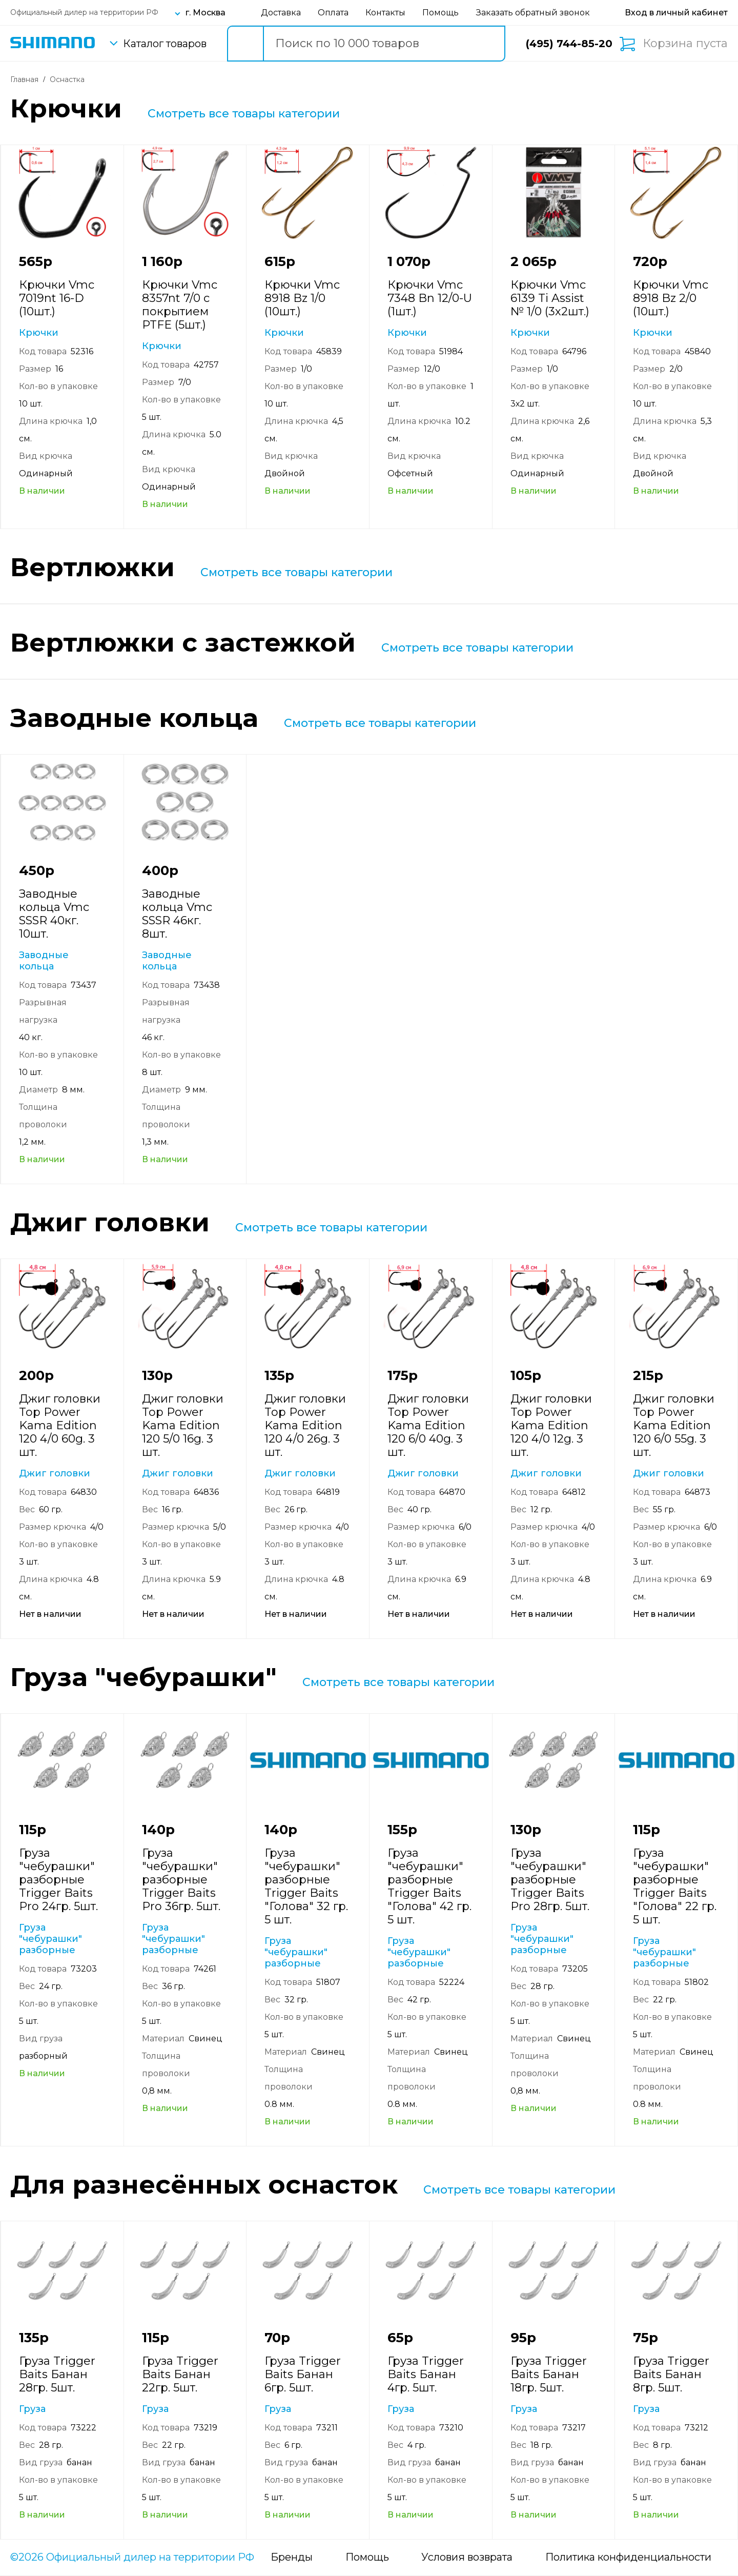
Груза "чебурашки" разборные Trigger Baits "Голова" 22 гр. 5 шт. (674, 1886)
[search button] (245, 44)
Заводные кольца (44, 960)
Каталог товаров (165, 43)
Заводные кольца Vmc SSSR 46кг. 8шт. (177, 914)
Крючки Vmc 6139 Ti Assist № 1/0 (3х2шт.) (549, 298)
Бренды (292, 2557)
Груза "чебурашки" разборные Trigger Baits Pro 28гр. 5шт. (549, 1879)
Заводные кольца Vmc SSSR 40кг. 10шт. (54, 914)
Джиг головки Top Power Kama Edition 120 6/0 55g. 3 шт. (673, 1425)
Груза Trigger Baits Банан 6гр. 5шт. (302, 2374)
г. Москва (205, 12)
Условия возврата (466, 2557)
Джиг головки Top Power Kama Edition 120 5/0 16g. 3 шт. (182, 1425)
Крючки (38, 332)
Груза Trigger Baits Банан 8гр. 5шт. (671, 2374)
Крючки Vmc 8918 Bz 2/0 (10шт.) (670, 298)
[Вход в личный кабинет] (676, 12)
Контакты (385, 12)
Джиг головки (54, 1473)
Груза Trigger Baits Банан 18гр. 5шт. (548, 2374)
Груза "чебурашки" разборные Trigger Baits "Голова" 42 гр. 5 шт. (429, 1886)
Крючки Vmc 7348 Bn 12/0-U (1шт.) (429, 298)
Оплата (333, 12)
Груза (32, 2409)
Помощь (440, 12)
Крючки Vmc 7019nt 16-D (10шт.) (56, 298)
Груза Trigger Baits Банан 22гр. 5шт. (180, 2374)
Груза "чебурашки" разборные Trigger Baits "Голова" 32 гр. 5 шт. (306, 1886)
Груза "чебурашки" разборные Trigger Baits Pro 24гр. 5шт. (58, 1879)
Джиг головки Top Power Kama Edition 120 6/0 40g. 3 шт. (428, 1425)
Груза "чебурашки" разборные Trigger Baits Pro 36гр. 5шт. (181, 1879)
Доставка (281, 12)
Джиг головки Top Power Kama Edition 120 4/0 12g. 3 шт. (551, 1425)
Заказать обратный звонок (533, 12)
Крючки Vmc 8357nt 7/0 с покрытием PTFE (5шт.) (179, 305)
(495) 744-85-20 (569, 43)
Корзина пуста (685, 43)
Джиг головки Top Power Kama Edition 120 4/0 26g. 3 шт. (305, 1425)
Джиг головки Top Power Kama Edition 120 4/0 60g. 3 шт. (59, 1425)
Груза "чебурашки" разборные (50, 1939)
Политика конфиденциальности (628, 2557)
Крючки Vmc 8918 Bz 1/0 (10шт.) (302, 298)
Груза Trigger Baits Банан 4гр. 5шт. (425, 2374)
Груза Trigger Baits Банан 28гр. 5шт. (57, 2374)
